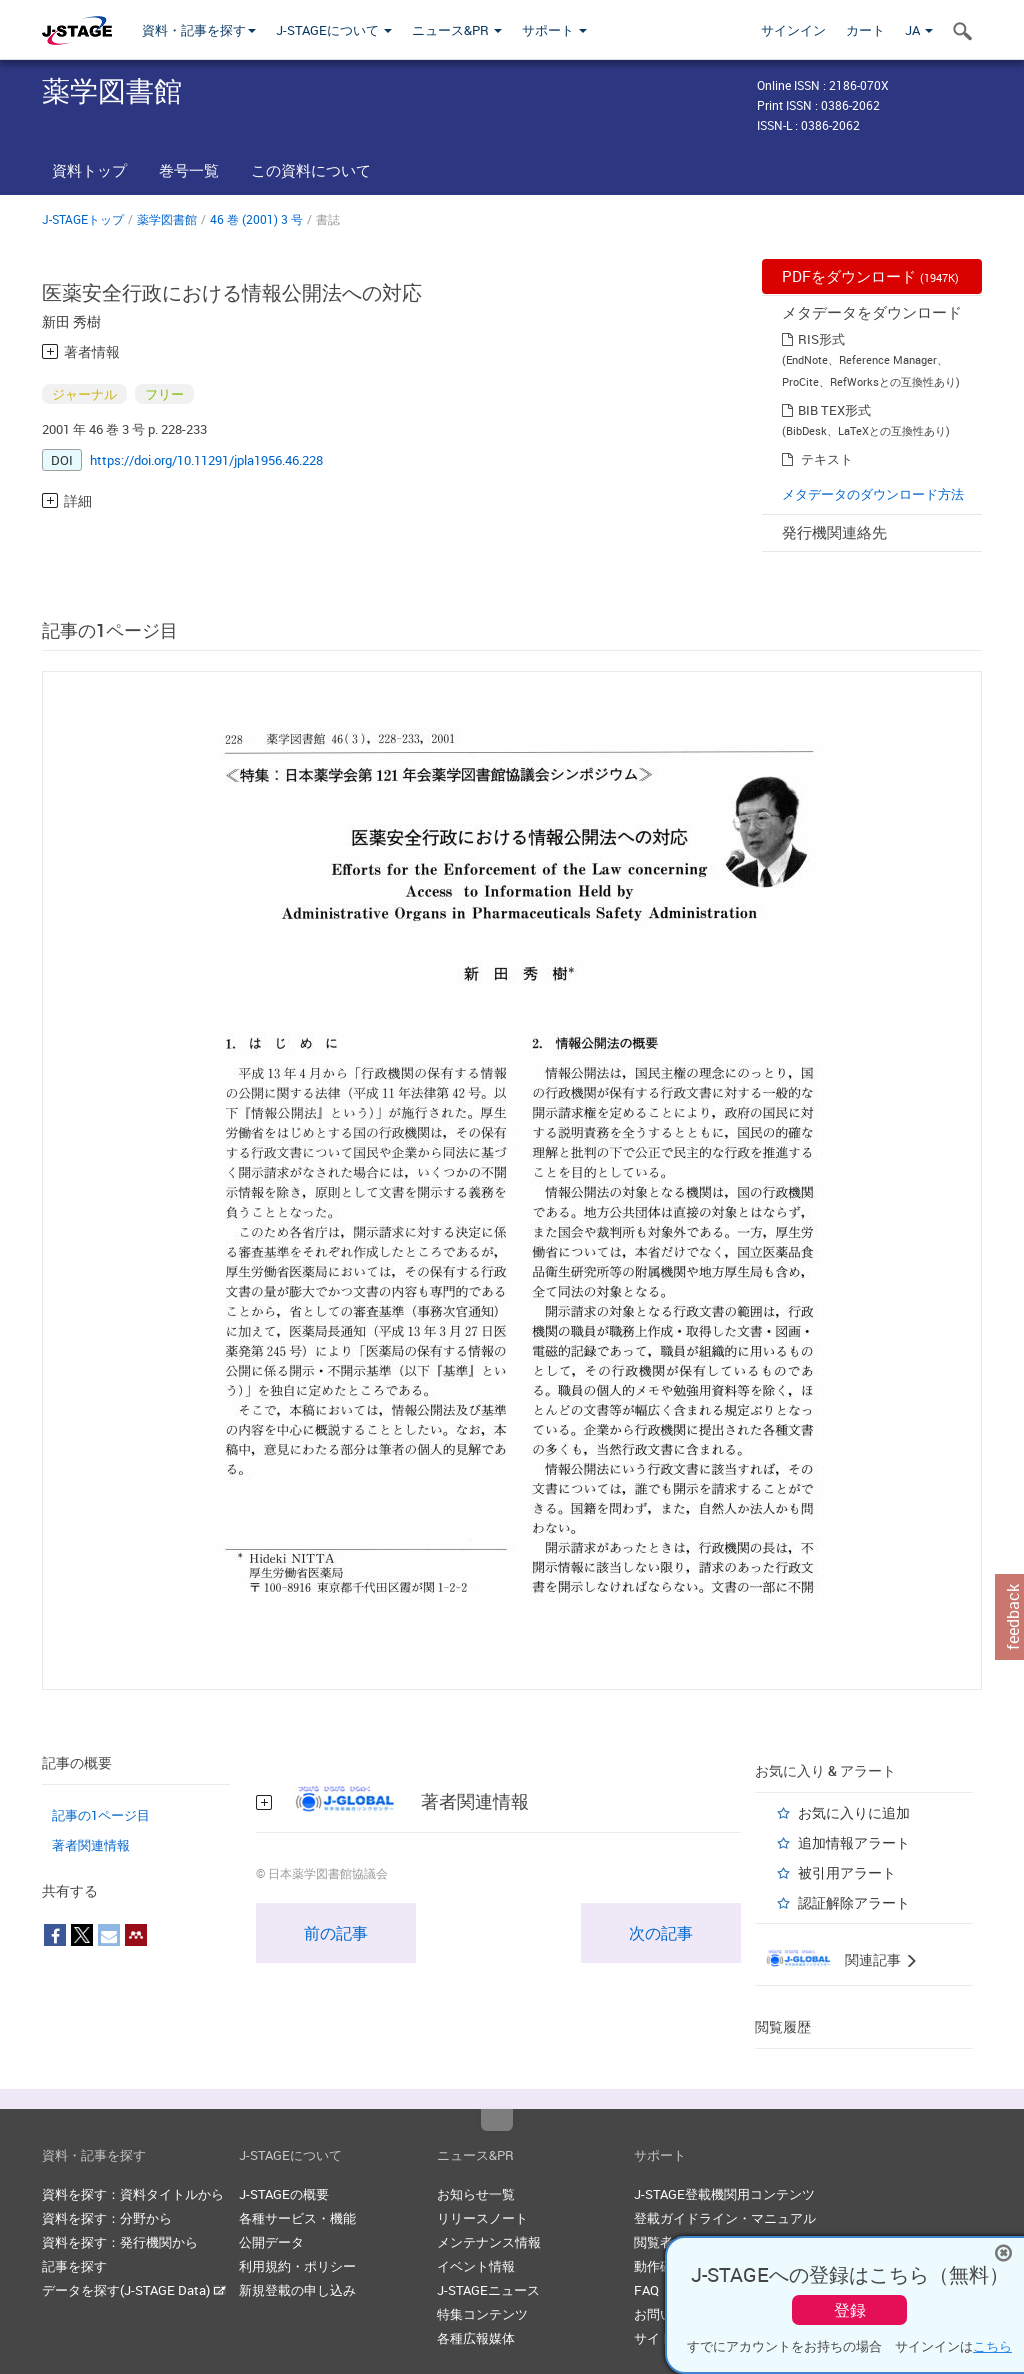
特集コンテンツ (482, 2314)
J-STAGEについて (334, 30)
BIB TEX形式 (834, 410)
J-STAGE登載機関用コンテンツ (724, 2194)
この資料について (311, 170)
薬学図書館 (167, 219)
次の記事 (661, 1933)
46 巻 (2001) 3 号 (256, 219)
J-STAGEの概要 (284, 2194)
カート (865, 30)
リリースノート (482, 2218)
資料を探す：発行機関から (120, 2242)
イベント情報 (476, 2266)
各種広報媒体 (476, 2338)
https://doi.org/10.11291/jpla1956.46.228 (206, 460)
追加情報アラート (854, 1842)
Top (497, 2120)
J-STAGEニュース (488, 2290)
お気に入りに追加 (854, 1812)
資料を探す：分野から (107, 2218)
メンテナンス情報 (489, 2242)
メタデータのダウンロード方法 (873, 494)
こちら (992, 2346)
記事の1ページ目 (101, 1815)
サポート (554, 30)
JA (919, 30)
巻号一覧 (189, 170)
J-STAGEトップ (83, 219)
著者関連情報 (91, 1845)
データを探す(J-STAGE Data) (134, 2290)
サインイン (793, 30)
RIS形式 (821, 339)
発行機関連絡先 (834, 532)
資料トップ (89, 170)
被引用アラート (847, 1872)
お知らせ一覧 (476, 2194)
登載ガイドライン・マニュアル (725, 2218)
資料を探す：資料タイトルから (133, 2194)
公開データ (271, 2242)
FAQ (646, 2290)
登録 (850, 2310)
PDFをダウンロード (870, 276)
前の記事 (336, 1933)
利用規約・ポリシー (297, 2266)
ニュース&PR (457, 30)
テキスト (827, 459)
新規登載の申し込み (297, 2290)
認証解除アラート (854, 1902)
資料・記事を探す (199, 30)
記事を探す (74, 2266)
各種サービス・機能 (297, 2218)
